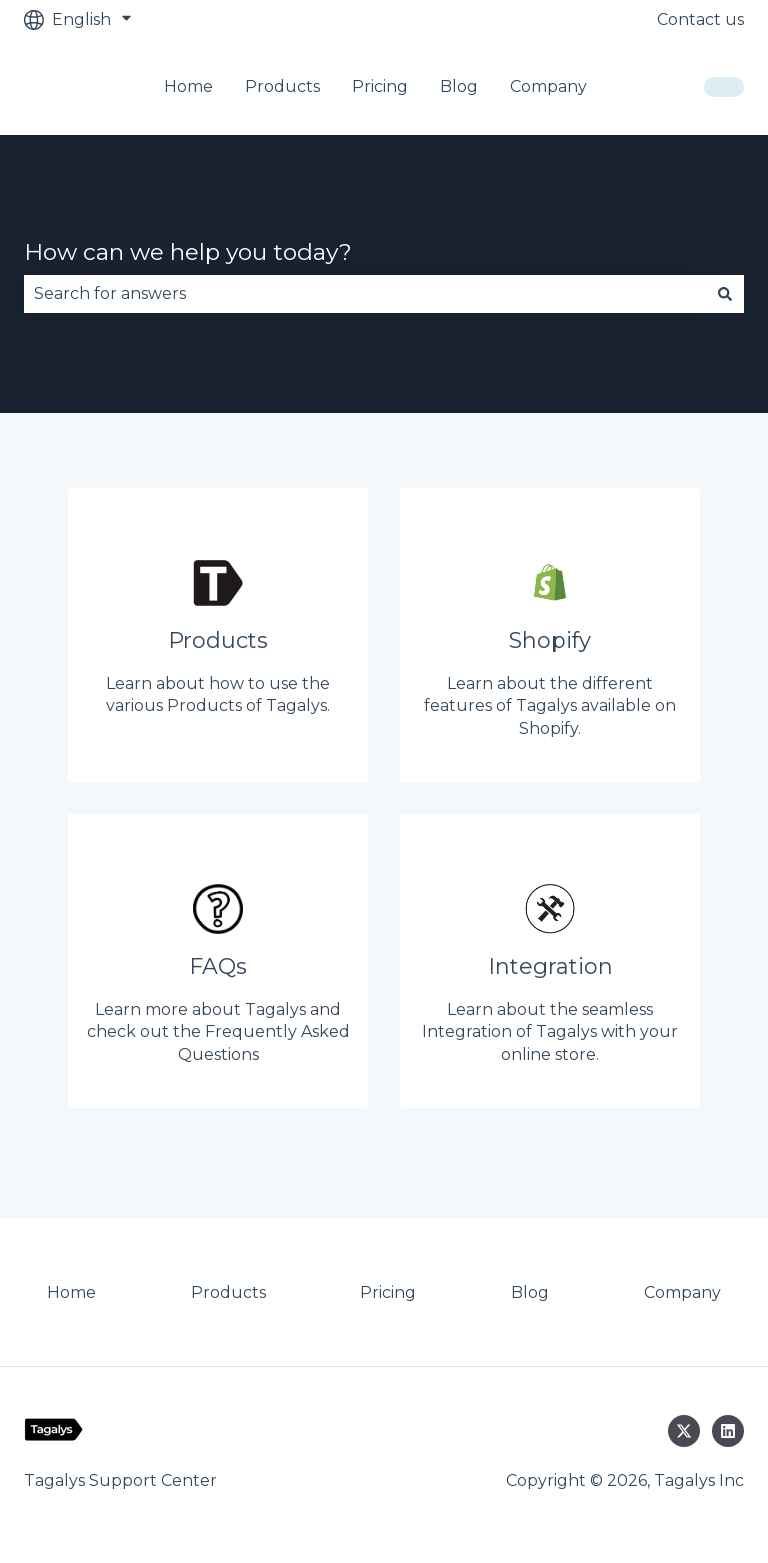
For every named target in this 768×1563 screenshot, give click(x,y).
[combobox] (365, 294)
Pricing (380, 86)
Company (548, 86)
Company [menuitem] (682, 1292)
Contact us (700, 19)
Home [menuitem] (71, 1292)
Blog (459, 86)
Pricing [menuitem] (388, 1292)
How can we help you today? (188, 252)
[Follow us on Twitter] (684, 1431)
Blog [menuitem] (530, 1292)
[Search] (725, 294)
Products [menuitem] (228, 1292)
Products (282, 86)
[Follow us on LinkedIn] (728, 1431)
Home (188, 86)
